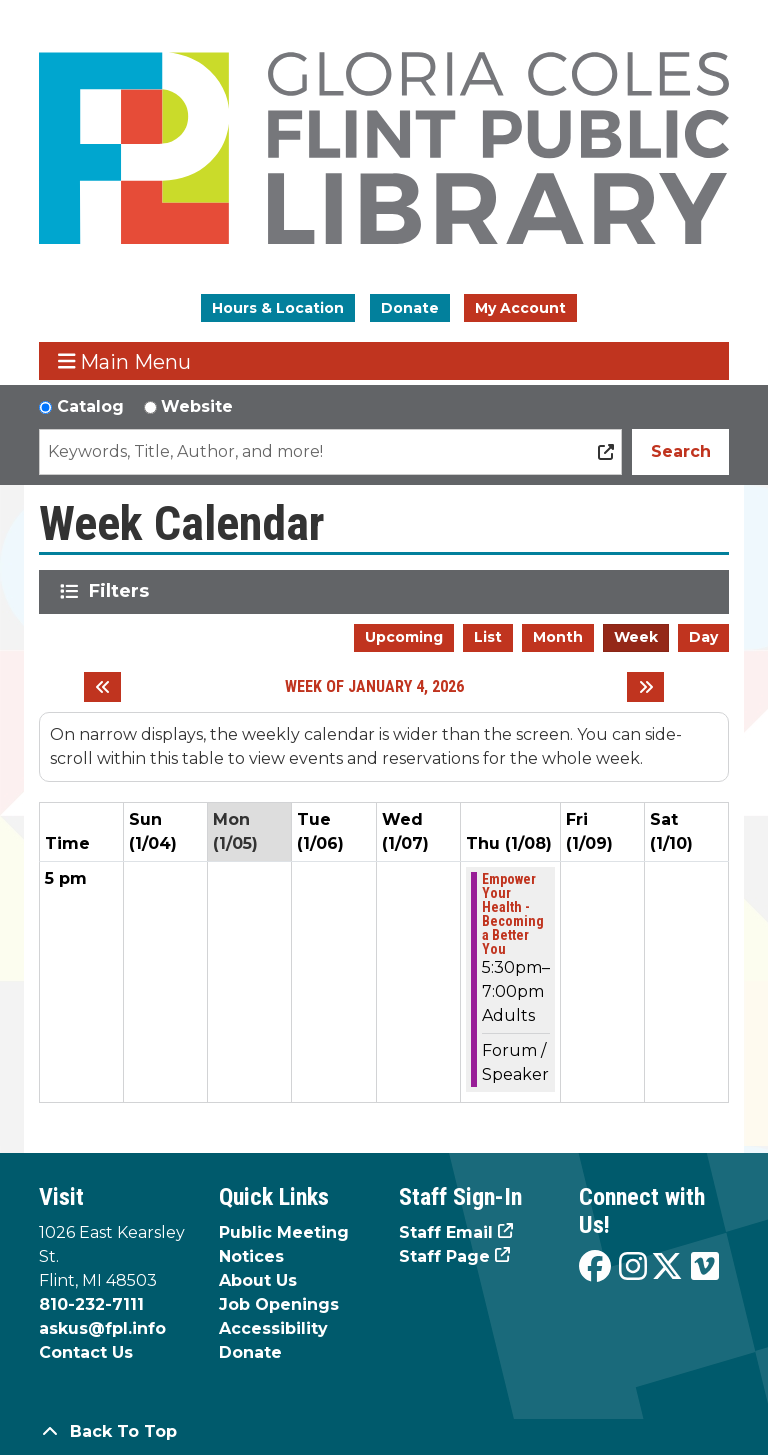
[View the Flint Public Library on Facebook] (595, 1267)
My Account (520, 308)
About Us (258, 1280)
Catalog (90, 406)
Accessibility (273, 1328)
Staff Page (444, 1256)
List (488, 637)
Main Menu (125, 361)
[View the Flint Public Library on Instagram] (633, 1267)
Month (558, 637)
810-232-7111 (91, 1304)
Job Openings (279, 1304)
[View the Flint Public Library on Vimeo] (705, 1267)
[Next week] (645, 687)
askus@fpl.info (102, 1328)
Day (703, 637)
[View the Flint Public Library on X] (667, 1267)
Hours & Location (278, 308)
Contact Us (86, 1352)
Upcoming (404, 637)
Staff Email (446, 1232)
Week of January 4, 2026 (374, 686)
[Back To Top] (384, 1432)
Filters (122, 591)
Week (636, 637)
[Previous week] (102, 687)
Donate (410, 308)
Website (197, 406)
